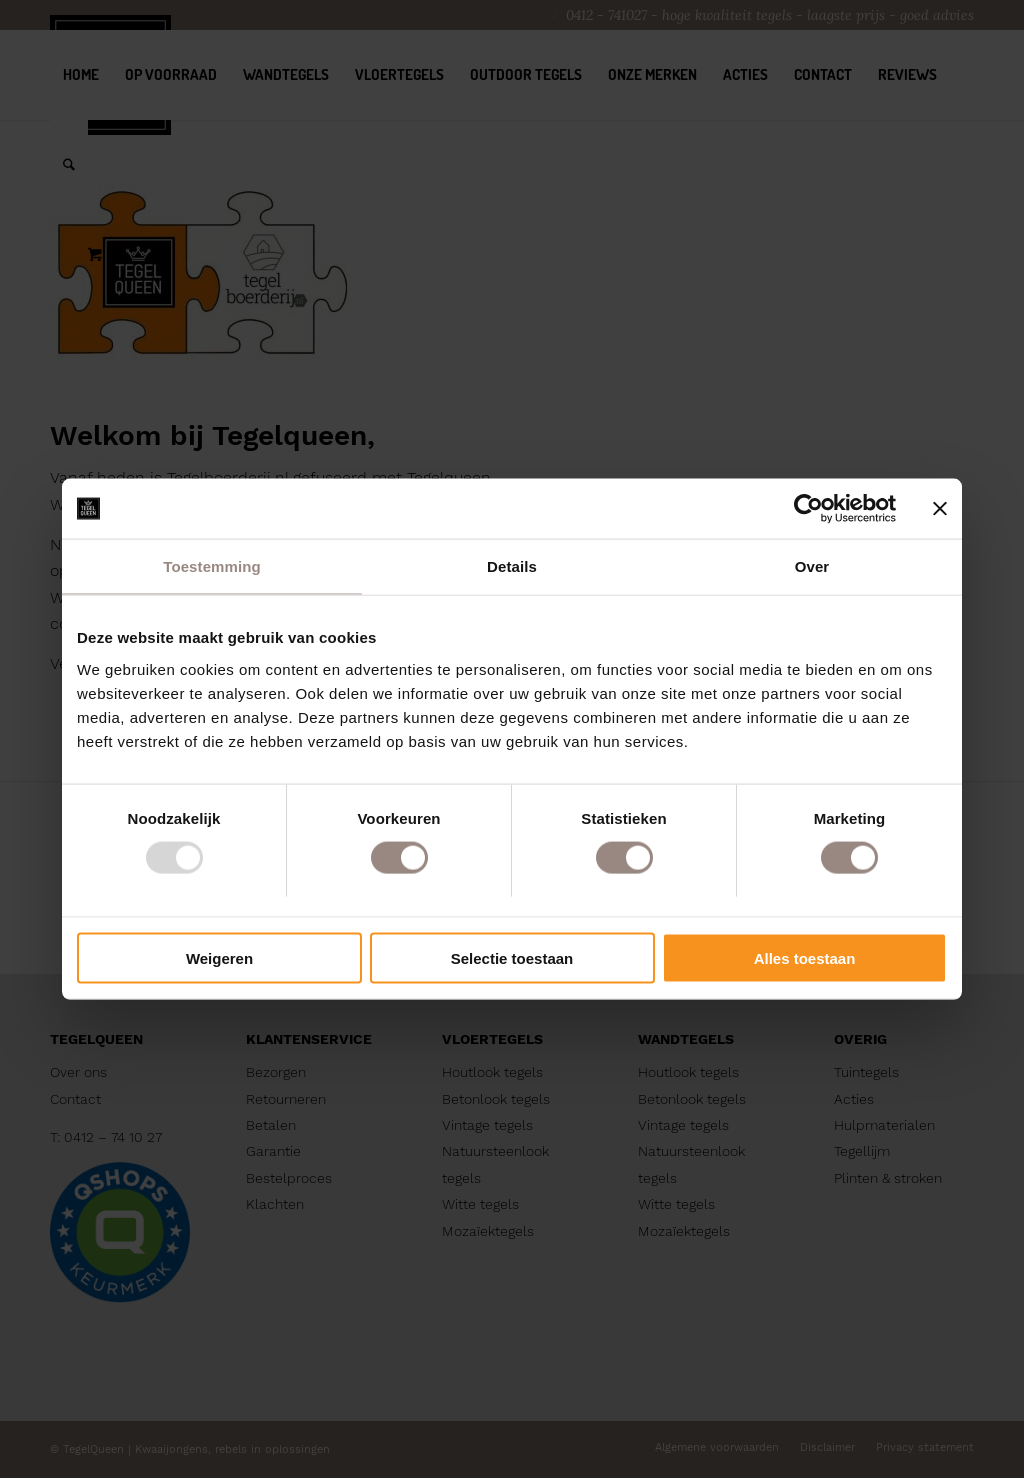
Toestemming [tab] (212, 566)
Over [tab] (812, 566)
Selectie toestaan (512, 957)
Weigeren (219, 957)
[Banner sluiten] (940, 509)
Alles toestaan (805, 957)
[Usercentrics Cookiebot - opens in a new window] (808, 509)
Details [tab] (512, 566)
